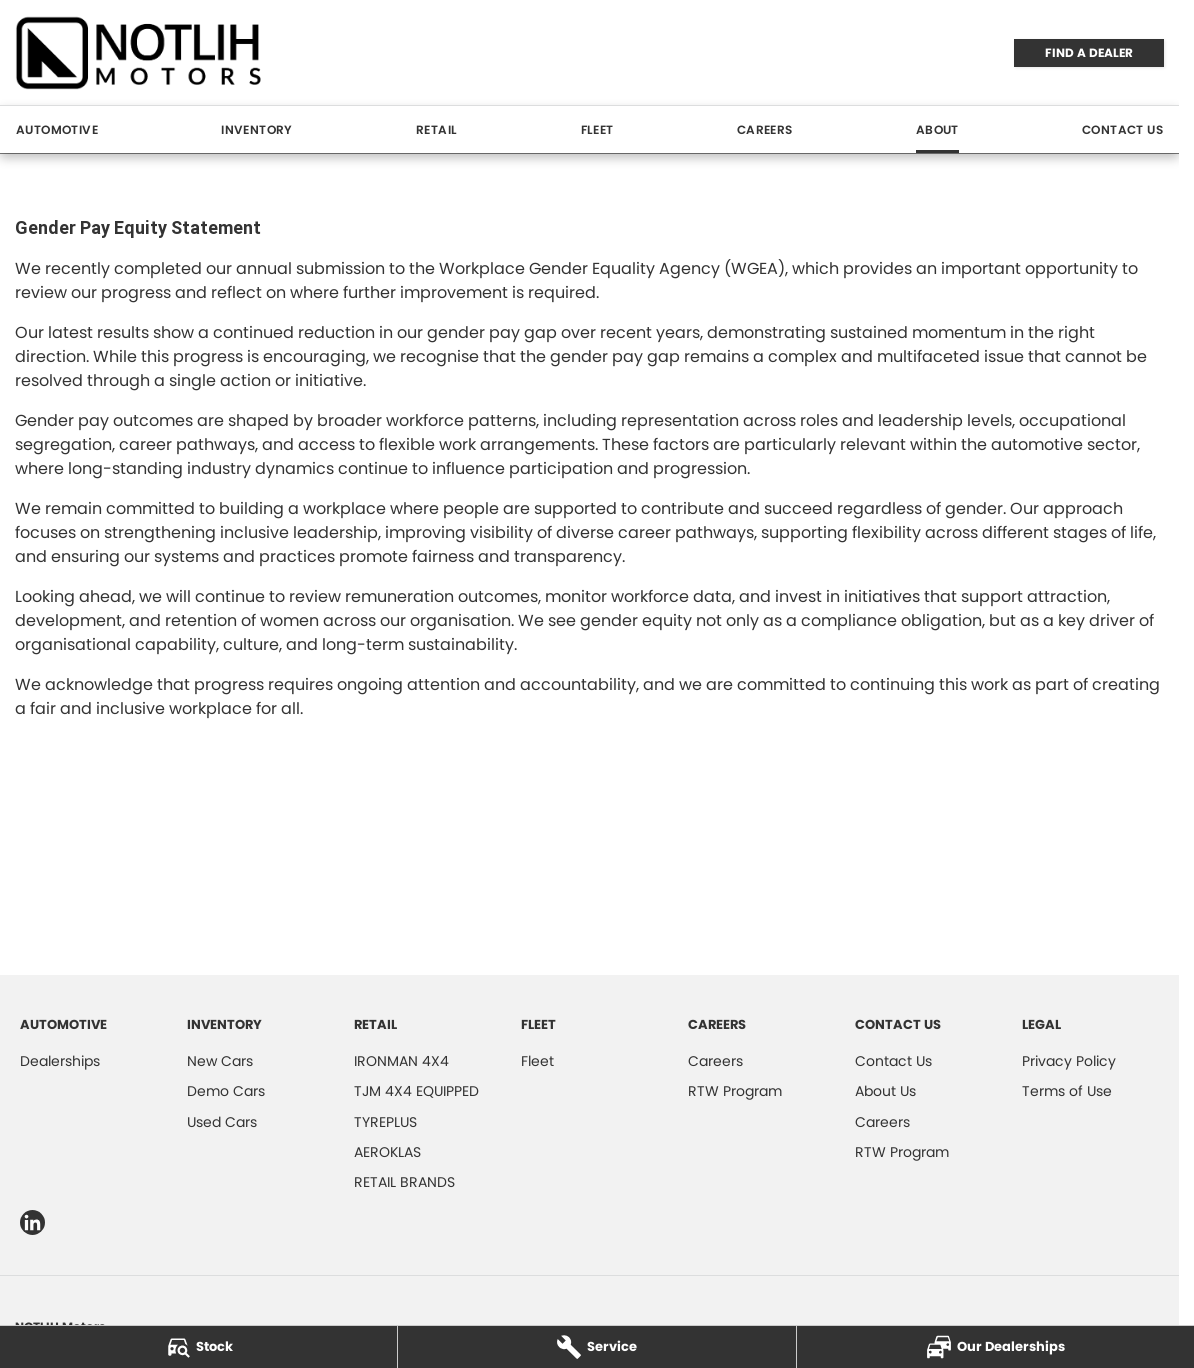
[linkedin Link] (32, 1222)
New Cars (220, 1061)
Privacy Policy (1069, 1061)
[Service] (596, 1347)
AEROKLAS (387, 1152)
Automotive (57, 129)
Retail (436, 129)
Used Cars (222, 1122)
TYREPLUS (385, 1122)
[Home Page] (139, 52)
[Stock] (198, 1347)
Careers (765, 129)
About (937, 129)
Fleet (597, 129)
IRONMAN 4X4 (401, 1061)
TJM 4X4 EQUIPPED (416, 1091)
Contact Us (1122, 129)
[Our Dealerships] (995, 1347)
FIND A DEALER (1089, 52)
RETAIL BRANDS (404, 1182)
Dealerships (60, 1061)
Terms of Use (1067, 1091)
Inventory (257, 129)
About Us (885, 1091)
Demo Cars (226, 1091)
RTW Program (735, 1091)
